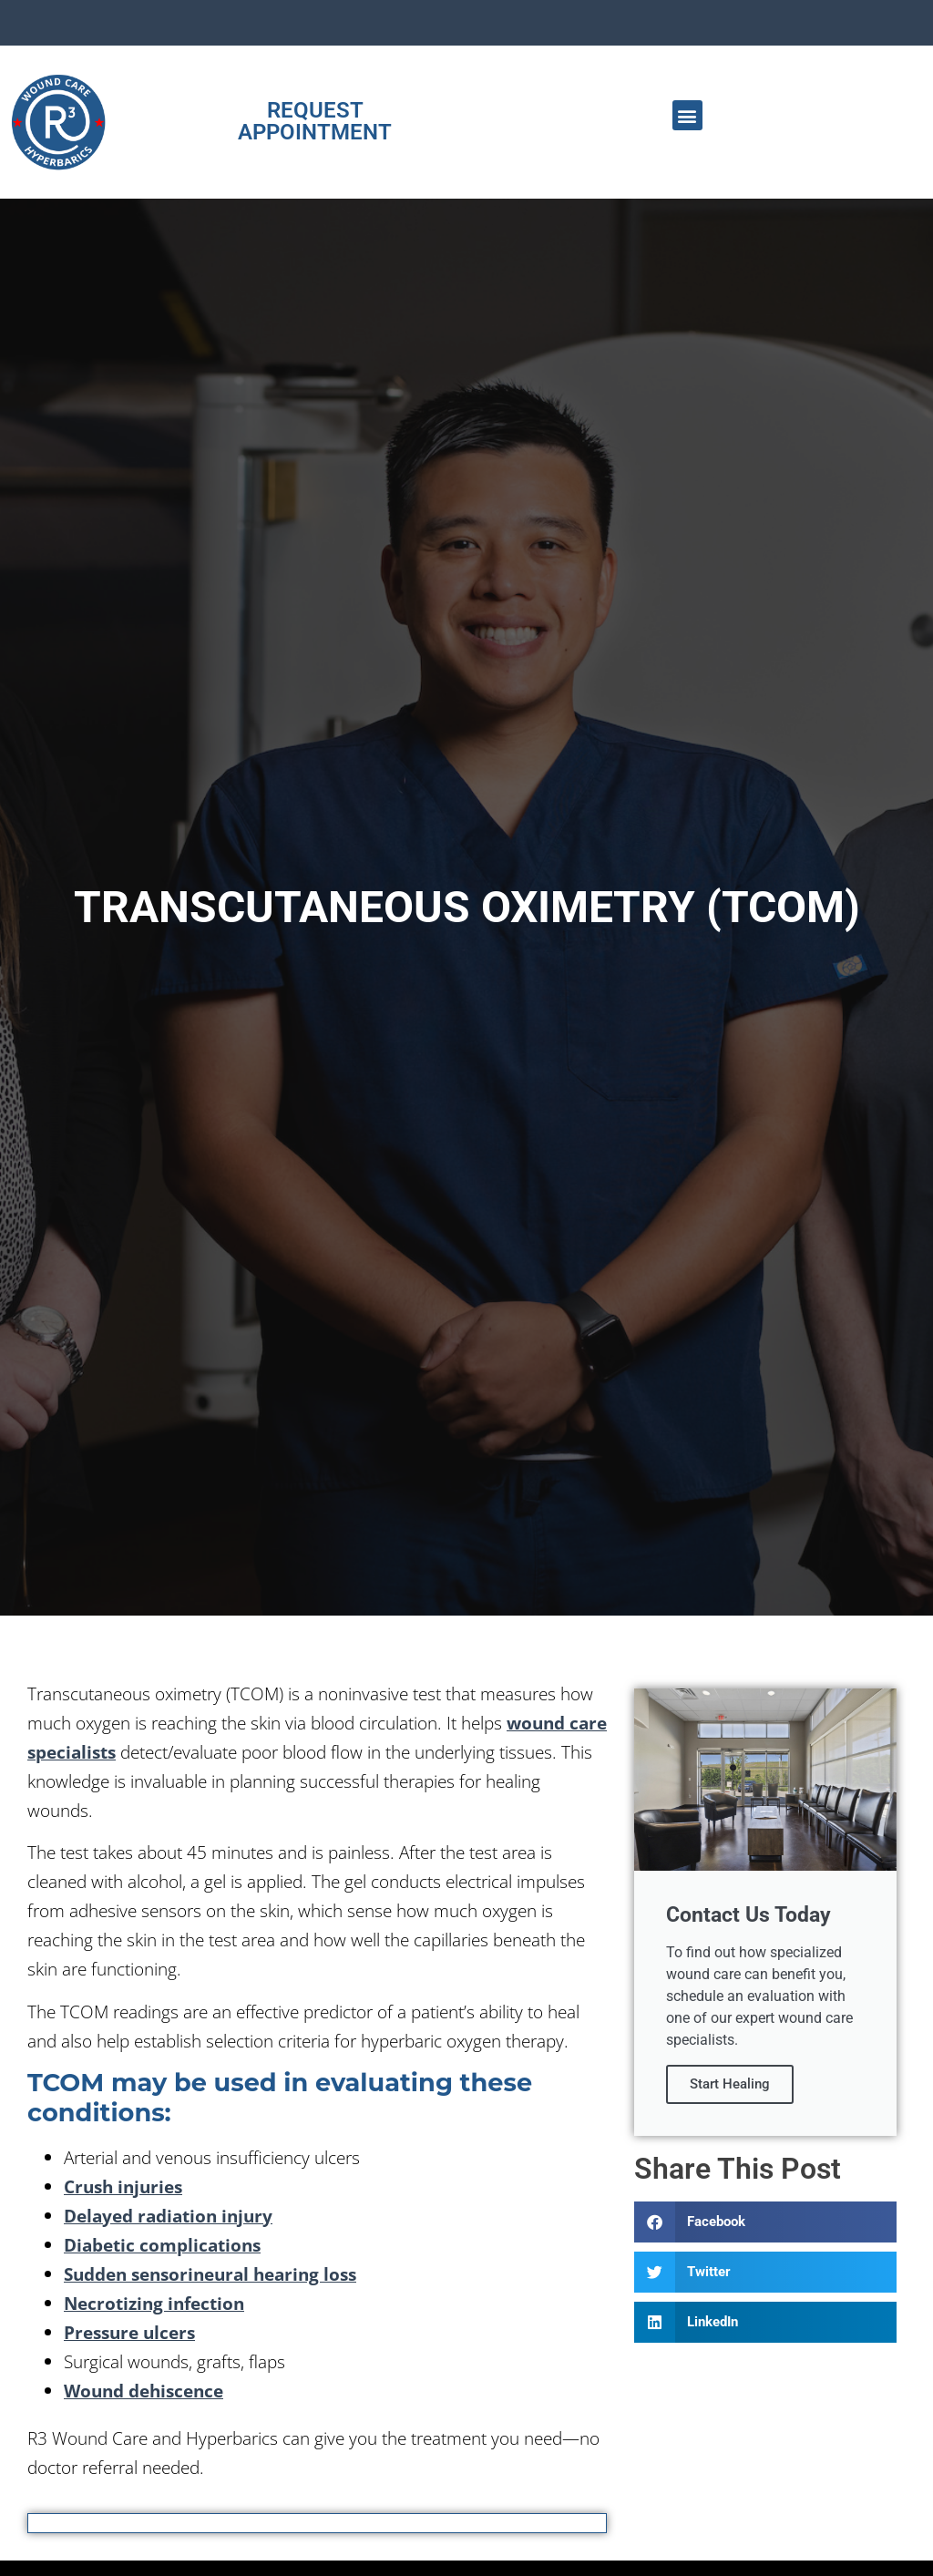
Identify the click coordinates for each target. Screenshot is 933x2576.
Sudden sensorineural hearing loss (210, 2274)
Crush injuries (123, 2186)
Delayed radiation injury (168, 2215)
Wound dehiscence (143, 2390)
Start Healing (730, 2084)
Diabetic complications (162, 2244)
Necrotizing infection (154, 2303)
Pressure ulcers (129, 2332)
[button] (687, 115)
